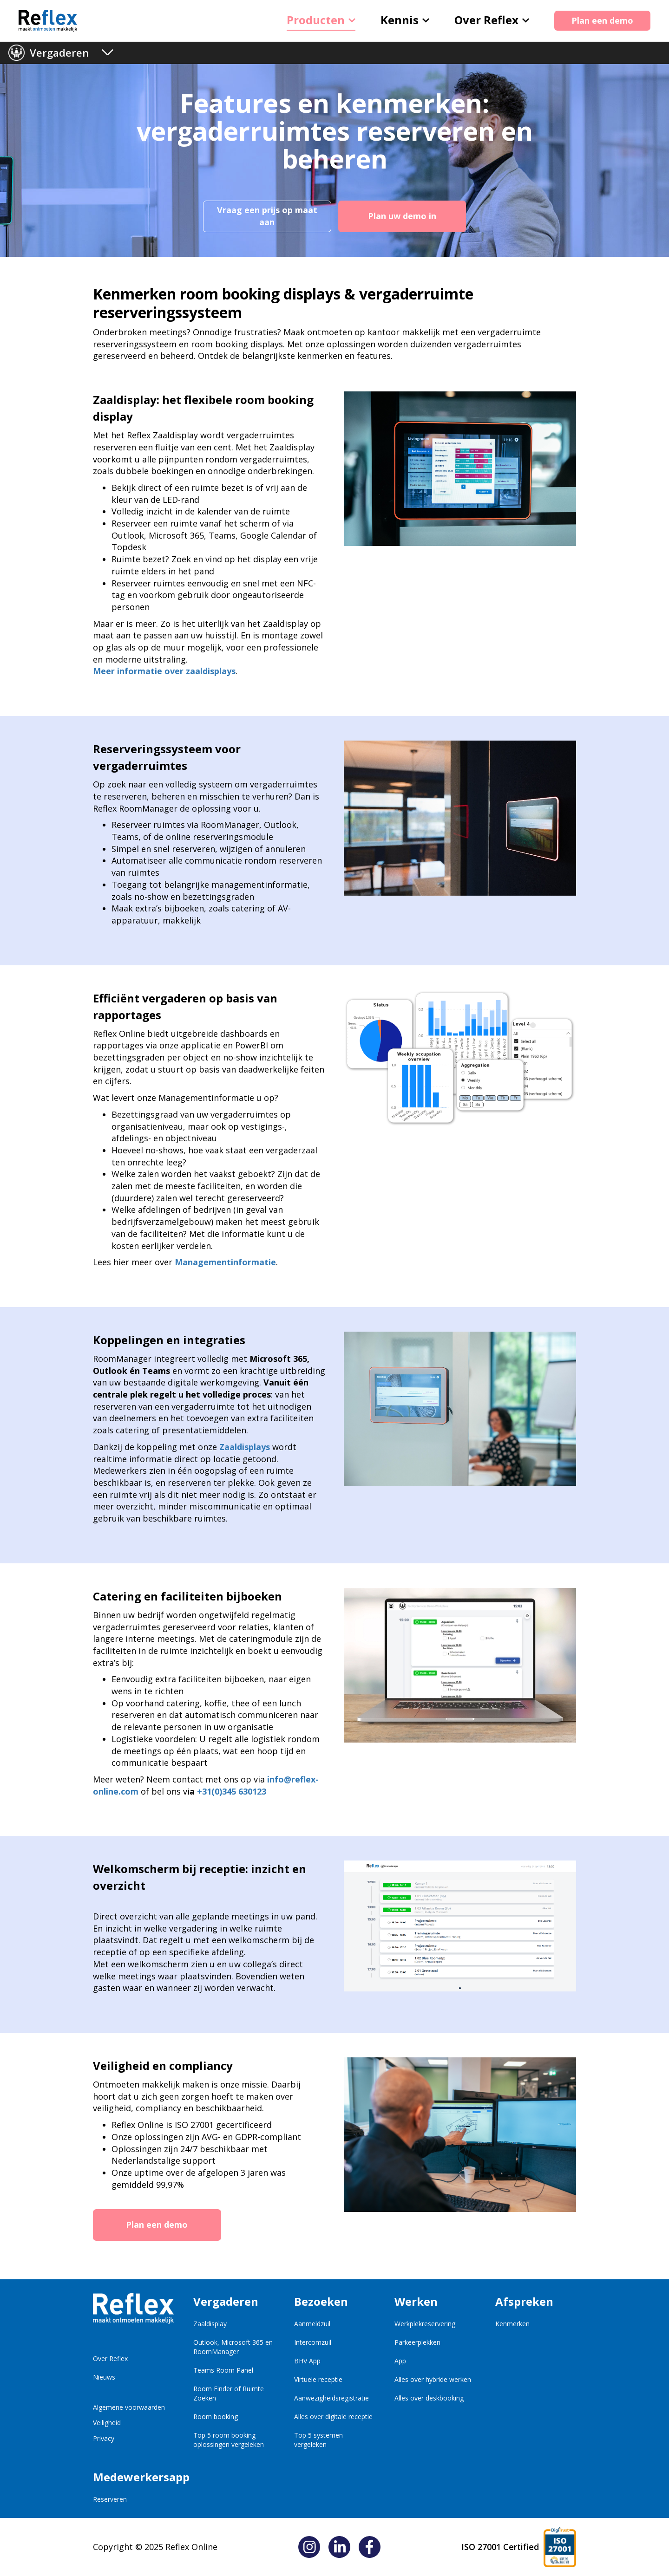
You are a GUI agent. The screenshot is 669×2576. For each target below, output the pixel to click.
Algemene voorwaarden (129, 2407)
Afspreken (524, 2301)
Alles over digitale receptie (333, 2416)
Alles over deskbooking (429, 2398)
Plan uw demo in (402, 215)
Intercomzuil (312, 2342)
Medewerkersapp (133, 2477)
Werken (416, 2301)
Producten (321, 19)
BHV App (307, 2360)
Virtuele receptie (318, 2379)
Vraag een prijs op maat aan (267, 216)
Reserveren (110, 2499)
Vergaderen (59, 52)
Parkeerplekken (417, 2342)
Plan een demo (602, 20)
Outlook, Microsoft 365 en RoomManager (233, 2347)
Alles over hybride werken (432, 2379)
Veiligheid (107, 2422)
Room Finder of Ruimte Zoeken (228, 2393)
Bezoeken (321, 2301)
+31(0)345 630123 (231, 1791)
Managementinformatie (225, 1262)
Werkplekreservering (424, 2323)
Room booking (215, 2416)
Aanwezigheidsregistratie (331, 2398)
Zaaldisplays (244, 1446)
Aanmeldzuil (312, 2323)
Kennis (404, 19)
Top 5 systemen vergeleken (318, 2440)
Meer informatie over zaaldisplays (164, 671)
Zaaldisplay (210, 2323)
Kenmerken (512, 2323)
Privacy (103, 2438)
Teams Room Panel (223, 2370)
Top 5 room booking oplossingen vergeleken (228, 2440)
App (400, 2360)
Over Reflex (491, 19)
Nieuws (104, 2377)
